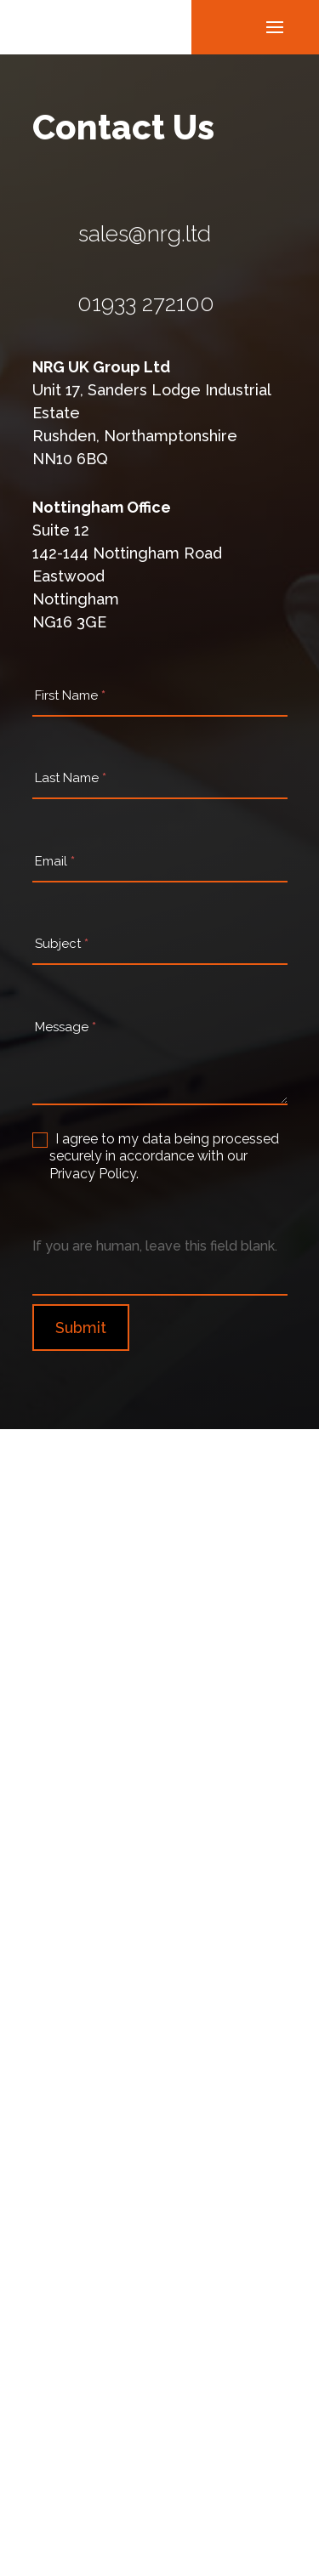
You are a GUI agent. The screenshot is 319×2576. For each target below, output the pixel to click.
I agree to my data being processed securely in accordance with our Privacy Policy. (155, 1157)
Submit (80, 1327)
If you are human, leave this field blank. (154, 1246)
